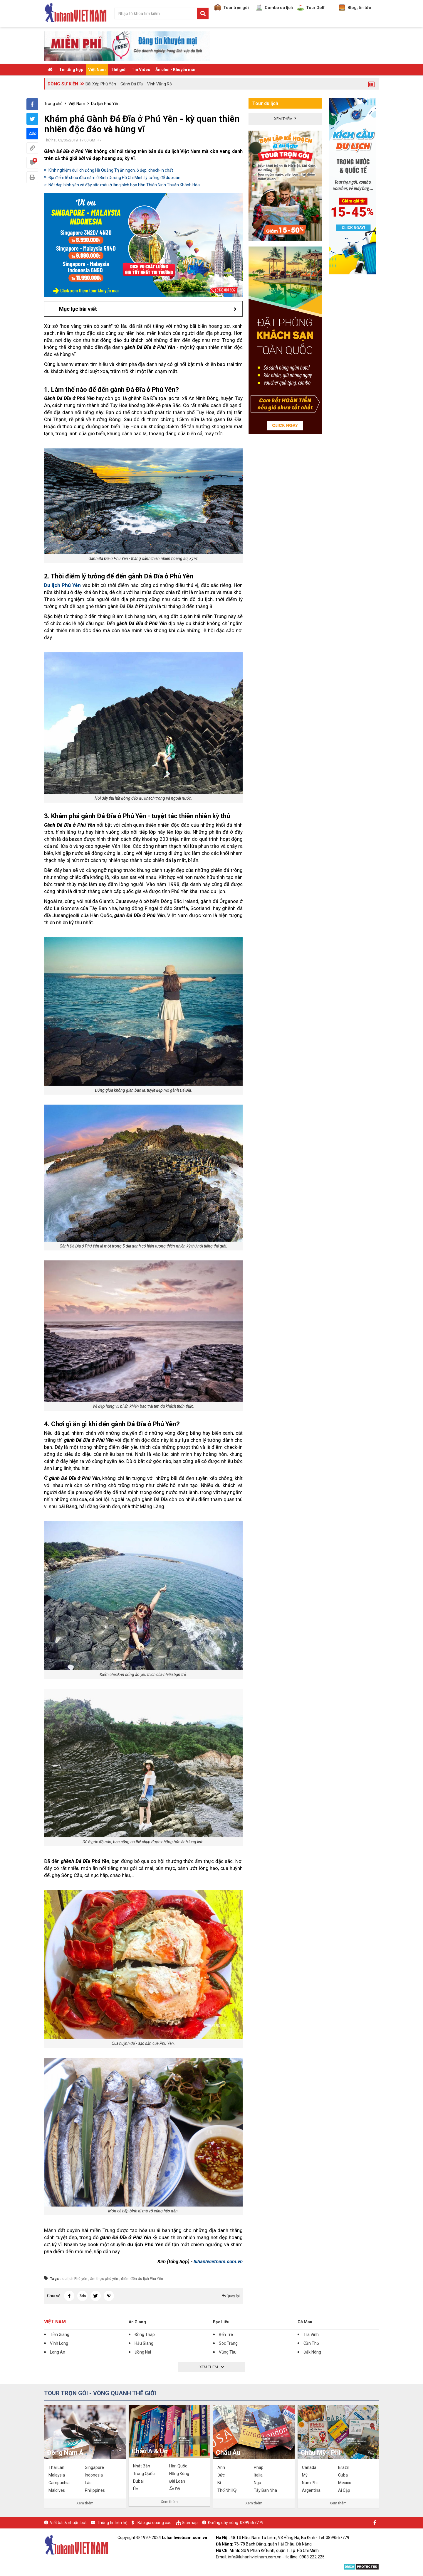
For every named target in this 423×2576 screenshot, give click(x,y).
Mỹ (305, 2475)
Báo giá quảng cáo (154, 2522)
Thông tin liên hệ (112, 2522)
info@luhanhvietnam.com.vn (254, 2557)
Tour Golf (311, 7)
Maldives (56, 2490)
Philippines (95, 2490)
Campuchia (59, 2482)
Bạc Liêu (221, 2322)
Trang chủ (53, 103)
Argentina (311, 2490)
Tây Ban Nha (265, 2490)
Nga (257, 2482)
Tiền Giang (59, 2334)
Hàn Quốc (178, 2466)
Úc (135, 2488)
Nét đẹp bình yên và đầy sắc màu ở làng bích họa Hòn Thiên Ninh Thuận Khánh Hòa (124, 185)
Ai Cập (344, 2490)
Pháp (258, 2467)
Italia (258, 2475)
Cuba (343, 2475)
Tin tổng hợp (71, 69)
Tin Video (141, 69)
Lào (88, 2482)
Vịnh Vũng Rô (159, 84)
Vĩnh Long (59, 2343)
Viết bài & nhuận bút (68, 2522)
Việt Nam (97, 69)
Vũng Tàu (227, 2352)
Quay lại (231, 2296)
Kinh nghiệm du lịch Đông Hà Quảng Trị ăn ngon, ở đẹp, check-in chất (110, 170)
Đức (221, 2475)
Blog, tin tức (355, 7)
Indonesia (94, 2475)
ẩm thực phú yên (104, 2278)
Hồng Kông (179, 2473)
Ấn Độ (174, 2488)
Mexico (344, 2482)
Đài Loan (177, 2481)
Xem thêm (84, 2503)
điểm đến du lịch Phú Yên (142, 2278)
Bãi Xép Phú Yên (100, 84)
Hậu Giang (144, 2343)
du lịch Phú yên (74, 2278)
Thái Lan (56, 2467)
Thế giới (119, 69)
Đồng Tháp (145, 2334)
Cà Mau (305, 2322)
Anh (221, 2467)
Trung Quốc (144, 2473)
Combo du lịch (274, 7)
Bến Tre (226, 2334)
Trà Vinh (311, 2334)
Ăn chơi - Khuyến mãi (175, 69)
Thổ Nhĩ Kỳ (227, 2490)
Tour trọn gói (231, 7)
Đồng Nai (143, 2352)
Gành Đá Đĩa (131, 84)
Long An (57, 2352)
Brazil (343, 2467)
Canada (309, 2467)
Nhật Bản (141, 2466)
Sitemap (190, 2522)
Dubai (138, 2481)
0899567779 (251, 2522)
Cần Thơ (311, 2343)
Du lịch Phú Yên (105, 103)
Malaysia (56, 2475)
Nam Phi (310, 2482)
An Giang (137, 2322)
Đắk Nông (312, 2352)
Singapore (94, 2467)
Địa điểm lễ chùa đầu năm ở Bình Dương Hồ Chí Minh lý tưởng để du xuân (114, 177)
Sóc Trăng (228, 2343)
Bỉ (219, 2482)
